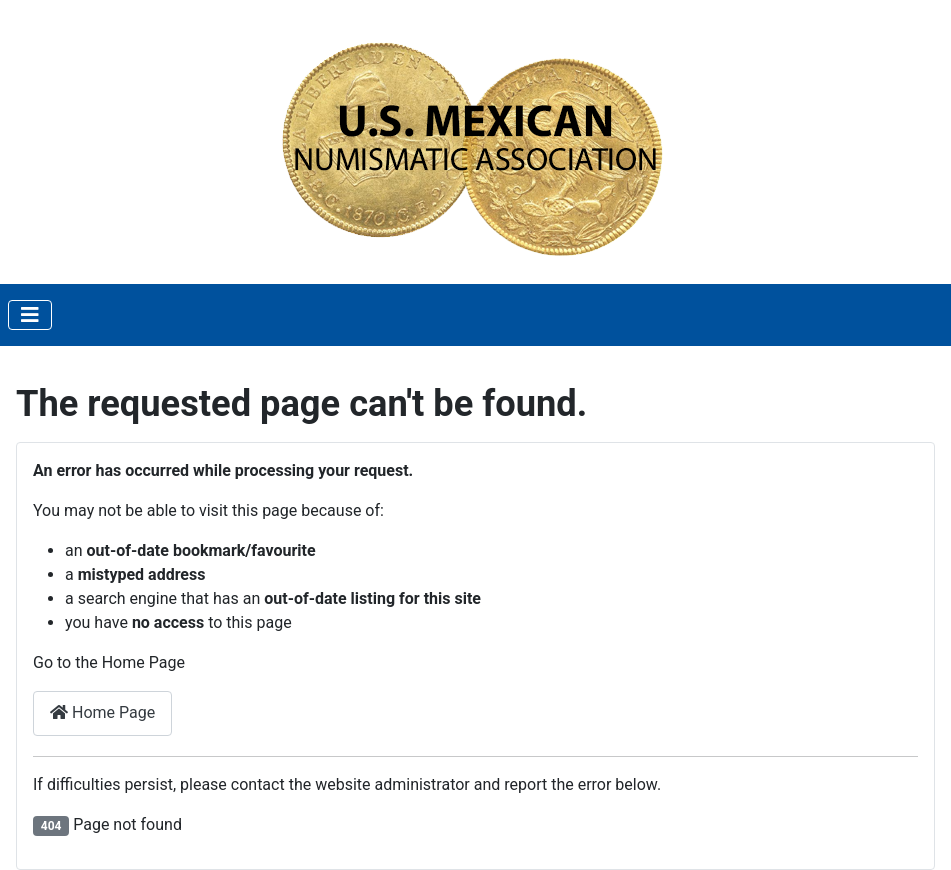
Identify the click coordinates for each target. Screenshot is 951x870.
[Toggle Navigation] (30, 315)
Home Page (102, 712)
